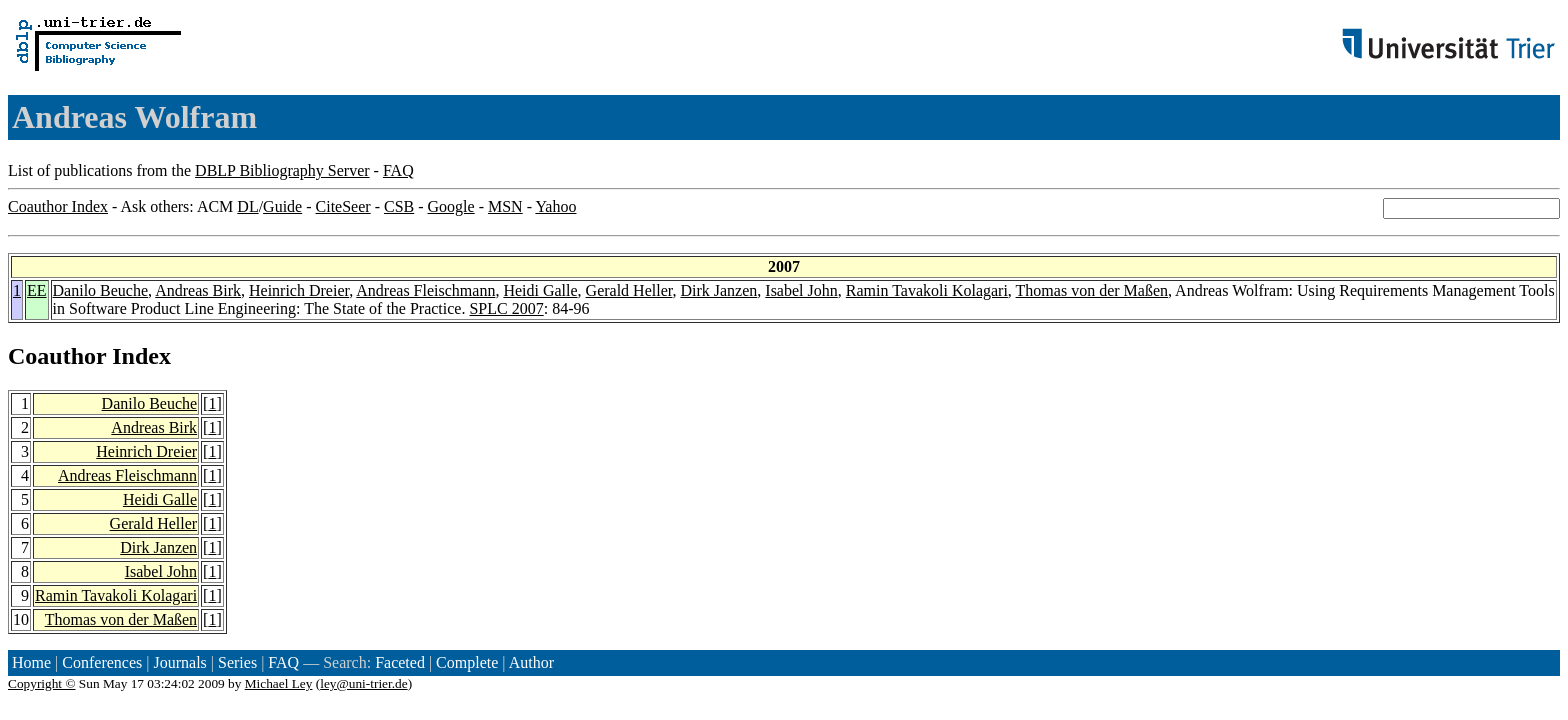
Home (31, 662)
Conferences (102, 662)
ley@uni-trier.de (363, 683)
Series (237, 662)
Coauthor (57, 356)
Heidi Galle (540, 290)
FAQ (398, 170)
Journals (179, 662)
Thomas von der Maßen (1092, 290)
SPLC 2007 (506, 308)
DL (247, 206)
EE (37, 290)
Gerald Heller (629, 290)
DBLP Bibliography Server (282, 170)
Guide (282, 206)
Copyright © (42, 683)
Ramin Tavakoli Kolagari (927, 290)
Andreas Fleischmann (425, 290)
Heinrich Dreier (299, 290)
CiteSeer (343, 206)
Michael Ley (279, 683)
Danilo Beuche (101, 290)
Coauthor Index (58, 206)
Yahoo (555, 206)
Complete (467, 662)
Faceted (400, 662)
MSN (505, 206)
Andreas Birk (198, 290)
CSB (399, 206)
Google (451, 206)
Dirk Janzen (718, 290)
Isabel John (801, 290)
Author (531, 662)
